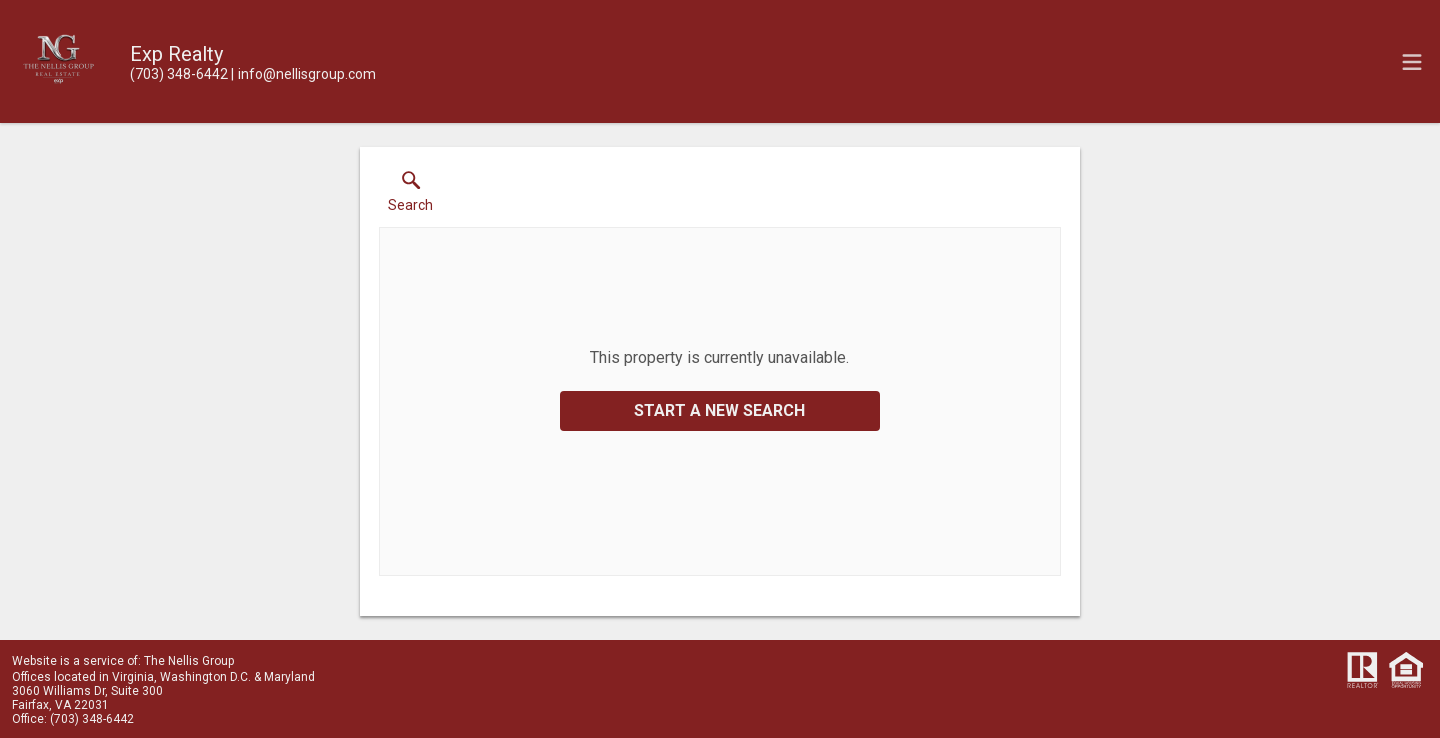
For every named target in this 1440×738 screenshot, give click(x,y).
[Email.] (303, 74)
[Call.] (179, 74)
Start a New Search (719, 410)
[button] (410, 196)
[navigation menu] (1412, 62)
